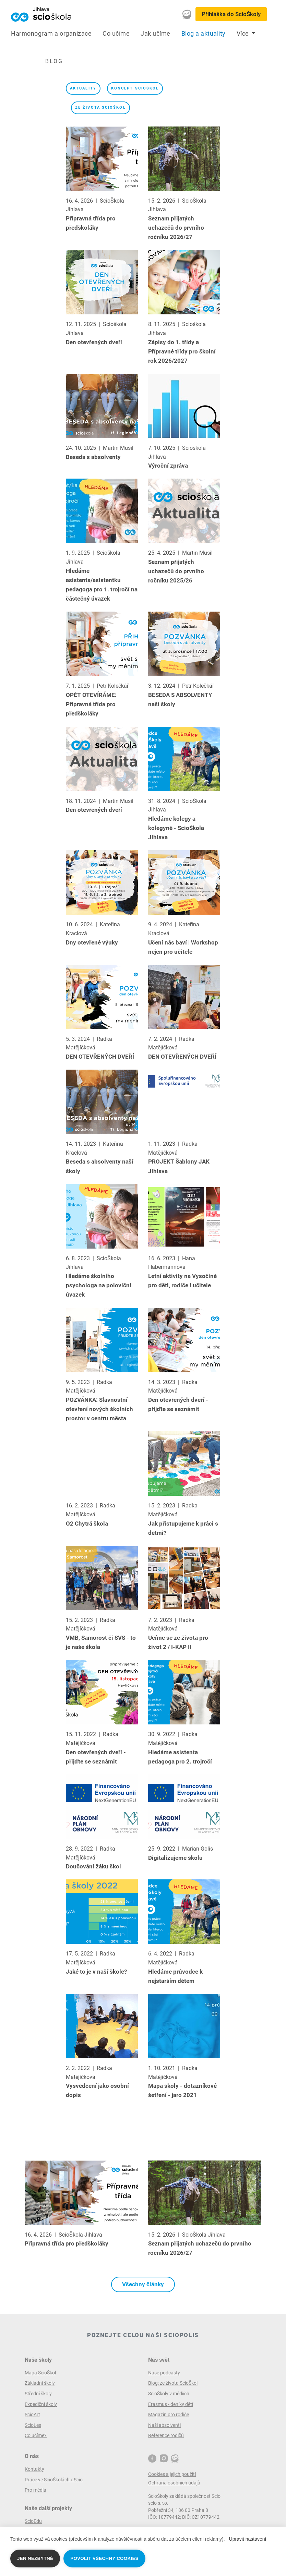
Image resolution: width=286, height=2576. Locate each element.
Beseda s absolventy (93, 457)
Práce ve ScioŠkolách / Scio (54, 2479)
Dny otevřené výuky (92, 942)
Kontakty (34, 2469)
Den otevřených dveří (94, 342)
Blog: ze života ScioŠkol (173, 2383)
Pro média (35, 2490)
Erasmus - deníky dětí (170, 2404)
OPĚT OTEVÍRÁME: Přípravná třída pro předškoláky (91, 704)
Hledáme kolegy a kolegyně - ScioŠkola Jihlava (176, 828)
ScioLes (33, 2425)
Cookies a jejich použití (172, 2474)
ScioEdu (33, 2521)
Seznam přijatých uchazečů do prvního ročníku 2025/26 (176, 571)
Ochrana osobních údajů (174, 2482)
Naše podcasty (164, 2372)
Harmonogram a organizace (51, 33)
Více (244, 33)
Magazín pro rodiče (168, 2414)
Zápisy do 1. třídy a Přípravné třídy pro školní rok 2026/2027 (182, 351)
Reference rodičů (166, 2435)
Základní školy (40, 2383)
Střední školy (38, 2393)
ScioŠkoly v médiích (168, 2393)
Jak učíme (155, 33)
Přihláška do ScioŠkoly (231, 14)
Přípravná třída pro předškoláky (66, 2243)
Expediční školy (41, 2404)
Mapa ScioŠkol (40, 2372)
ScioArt (32, 2414)
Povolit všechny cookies (104, 2558)
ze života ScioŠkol (100, 107)
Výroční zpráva (168, 465)
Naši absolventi (164, 2425)
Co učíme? (36, 2435)
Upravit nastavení (247, 2539)
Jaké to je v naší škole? (96, 1971)
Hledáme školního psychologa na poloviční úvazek (98, 1285)
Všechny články (143, 2284)
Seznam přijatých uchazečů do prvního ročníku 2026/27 (176, 227)
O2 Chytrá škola (87, 1523)
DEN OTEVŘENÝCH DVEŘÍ (100, 1056)
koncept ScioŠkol (135, 88)
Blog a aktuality (203, 33)
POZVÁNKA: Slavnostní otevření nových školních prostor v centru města (99, 1409)
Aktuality (83, 88)
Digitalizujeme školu (175, 1857)
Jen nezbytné (35, 2558)
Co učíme (116, 33)
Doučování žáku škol (93, 1866)
